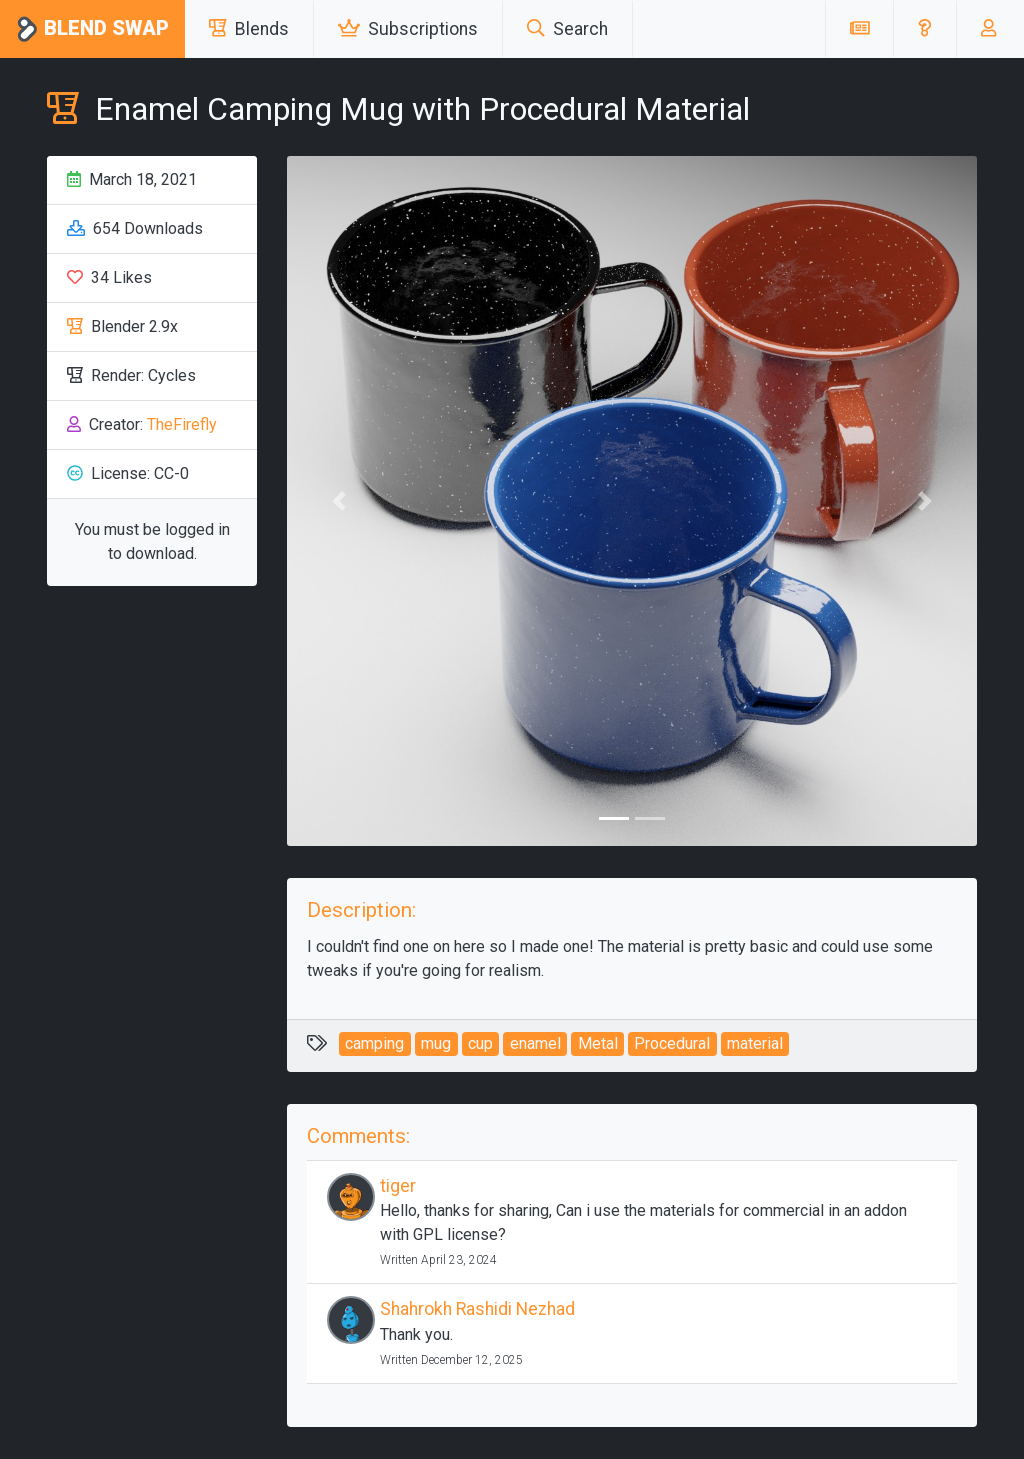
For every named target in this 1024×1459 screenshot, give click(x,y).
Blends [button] (249, 29)
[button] (924, 29)
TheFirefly (182, 424)
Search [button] (567, 29)
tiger (398, 1186)
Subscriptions (408, 29)
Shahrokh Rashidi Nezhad (477, 1309)
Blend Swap (92, 29)
